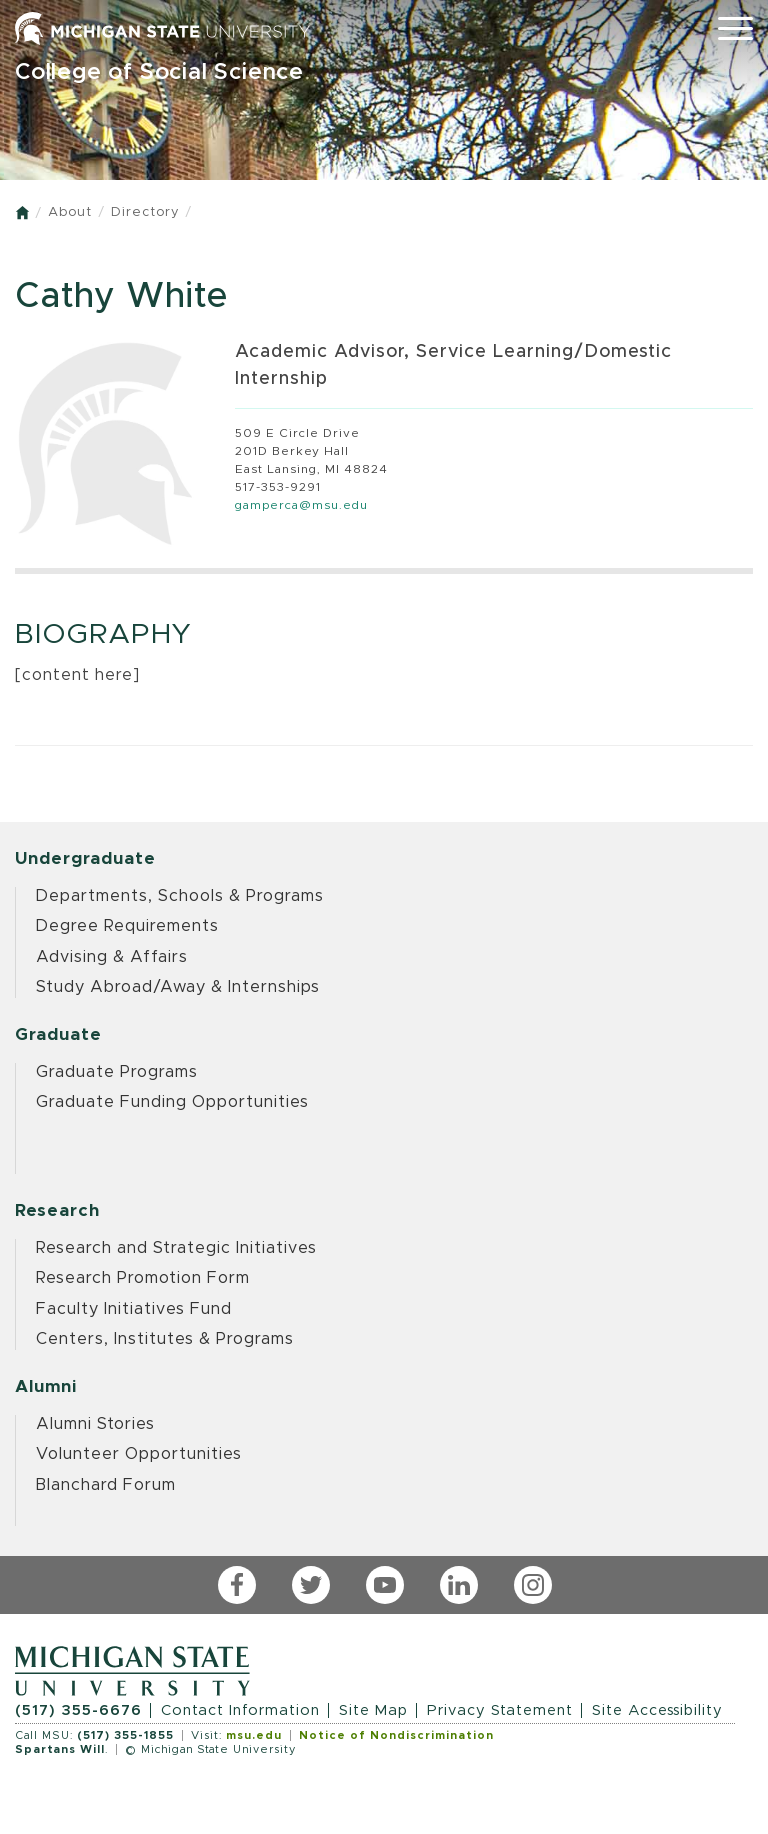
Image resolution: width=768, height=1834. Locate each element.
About (70, 212)
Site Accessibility (657, 1710)
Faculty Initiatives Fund (134, 1309)
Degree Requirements (127, 926)
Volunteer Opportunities (139, 1454)
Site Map (373, 1710)
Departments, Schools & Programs (180, 896)
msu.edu (254, 1735)
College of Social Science (159, 72)
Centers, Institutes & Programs (165, 1339)
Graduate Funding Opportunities (172, 1102)
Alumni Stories (95, 1424)
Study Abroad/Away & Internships (178, 987)
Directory (145, 212)
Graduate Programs (117, 1072)
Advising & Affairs (112, 957)
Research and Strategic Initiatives (176, 1248)
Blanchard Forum (106, 1485)
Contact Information (240, 1710)
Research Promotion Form (143, 1278)
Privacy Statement (500, 1710)
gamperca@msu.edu (301, 505)
